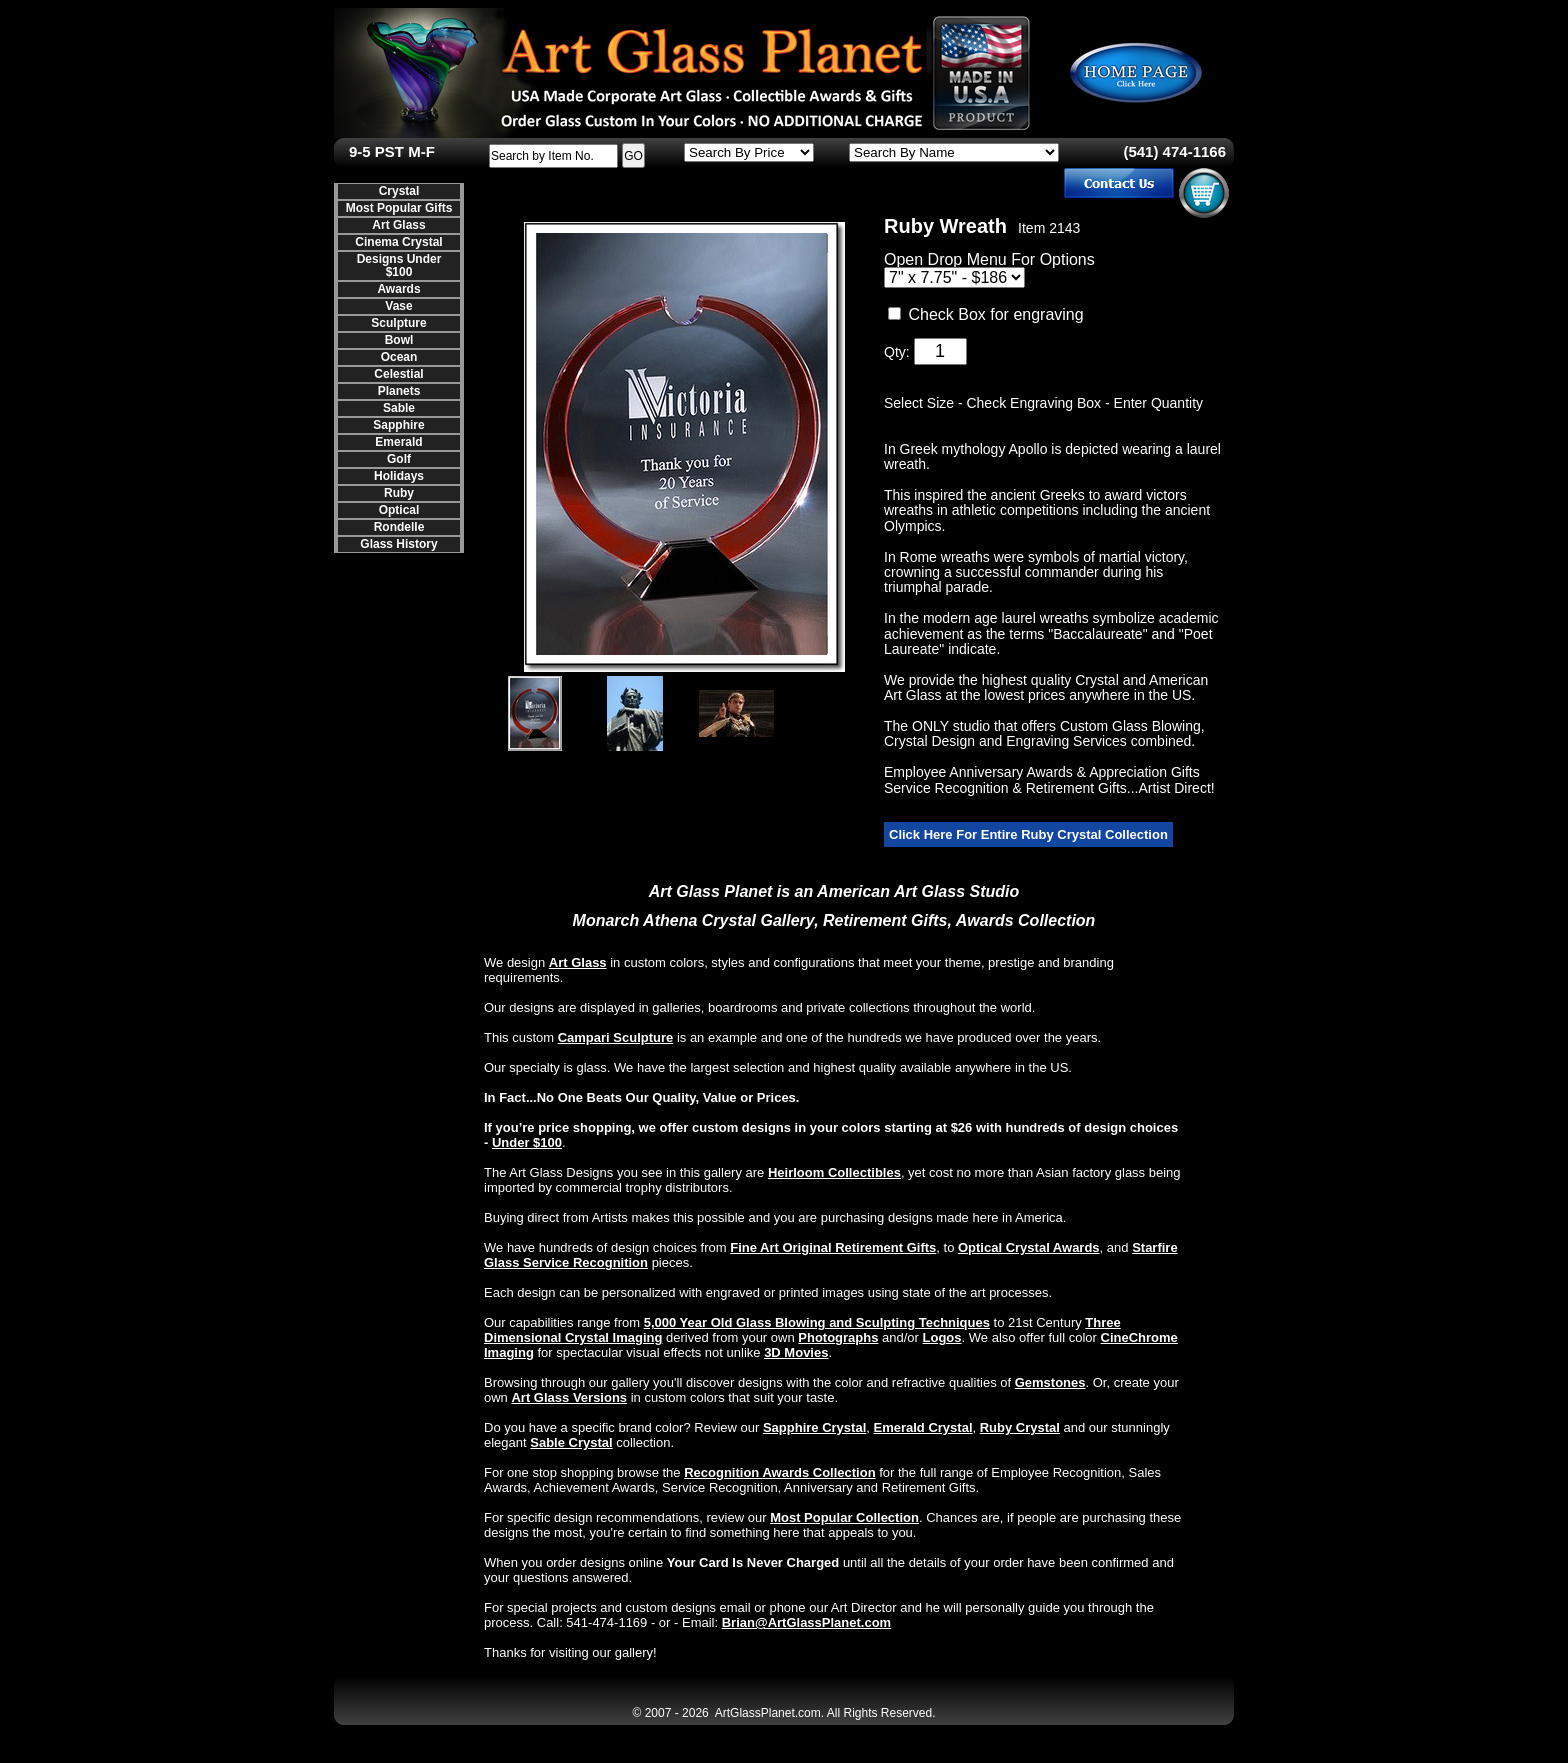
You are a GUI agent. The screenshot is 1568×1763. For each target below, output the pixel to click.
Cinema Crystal (398, 242)
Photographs (838, 1337)
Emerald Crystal (923, 1427)
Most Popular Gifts (399, 208)
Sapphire (398, 425)
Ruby (399, 493)
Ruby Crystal (1020, 1427)
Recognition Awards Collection (779, 1472)
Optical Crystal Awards (1029, 1247)
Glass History (398, 544)
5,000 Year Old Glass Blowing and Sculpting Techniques (817, 1322)
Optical (399, 510)
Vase (398, 306)
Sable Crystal (571, 1442)
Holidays (399, 476)
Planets (399, 391)
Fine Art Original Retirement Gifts (833, 1247)
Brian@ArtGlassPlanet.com (806, 1622)
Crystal (399, 191)
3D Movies (796, 1352)
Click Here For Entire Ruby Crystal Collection (1028, 834)
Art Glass (398, 225)
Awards (398, 289)
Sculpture (398, 323)
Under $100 (527, 1142)
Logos (942, 1337)
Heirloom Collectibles (834, 1172)
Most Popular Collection (844, 1517)
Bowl (399, 340)
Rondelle (399, 527)
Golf (399, 459)
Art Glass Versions (569, 1397)
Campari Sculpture (616, 1037)
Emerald (398, 442)
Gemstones (1050, 1382)
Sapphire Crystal (814, 1427)
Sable (399, 408)
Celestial (398, 374)
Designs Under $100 (399, 265)
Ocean (399, 357)
